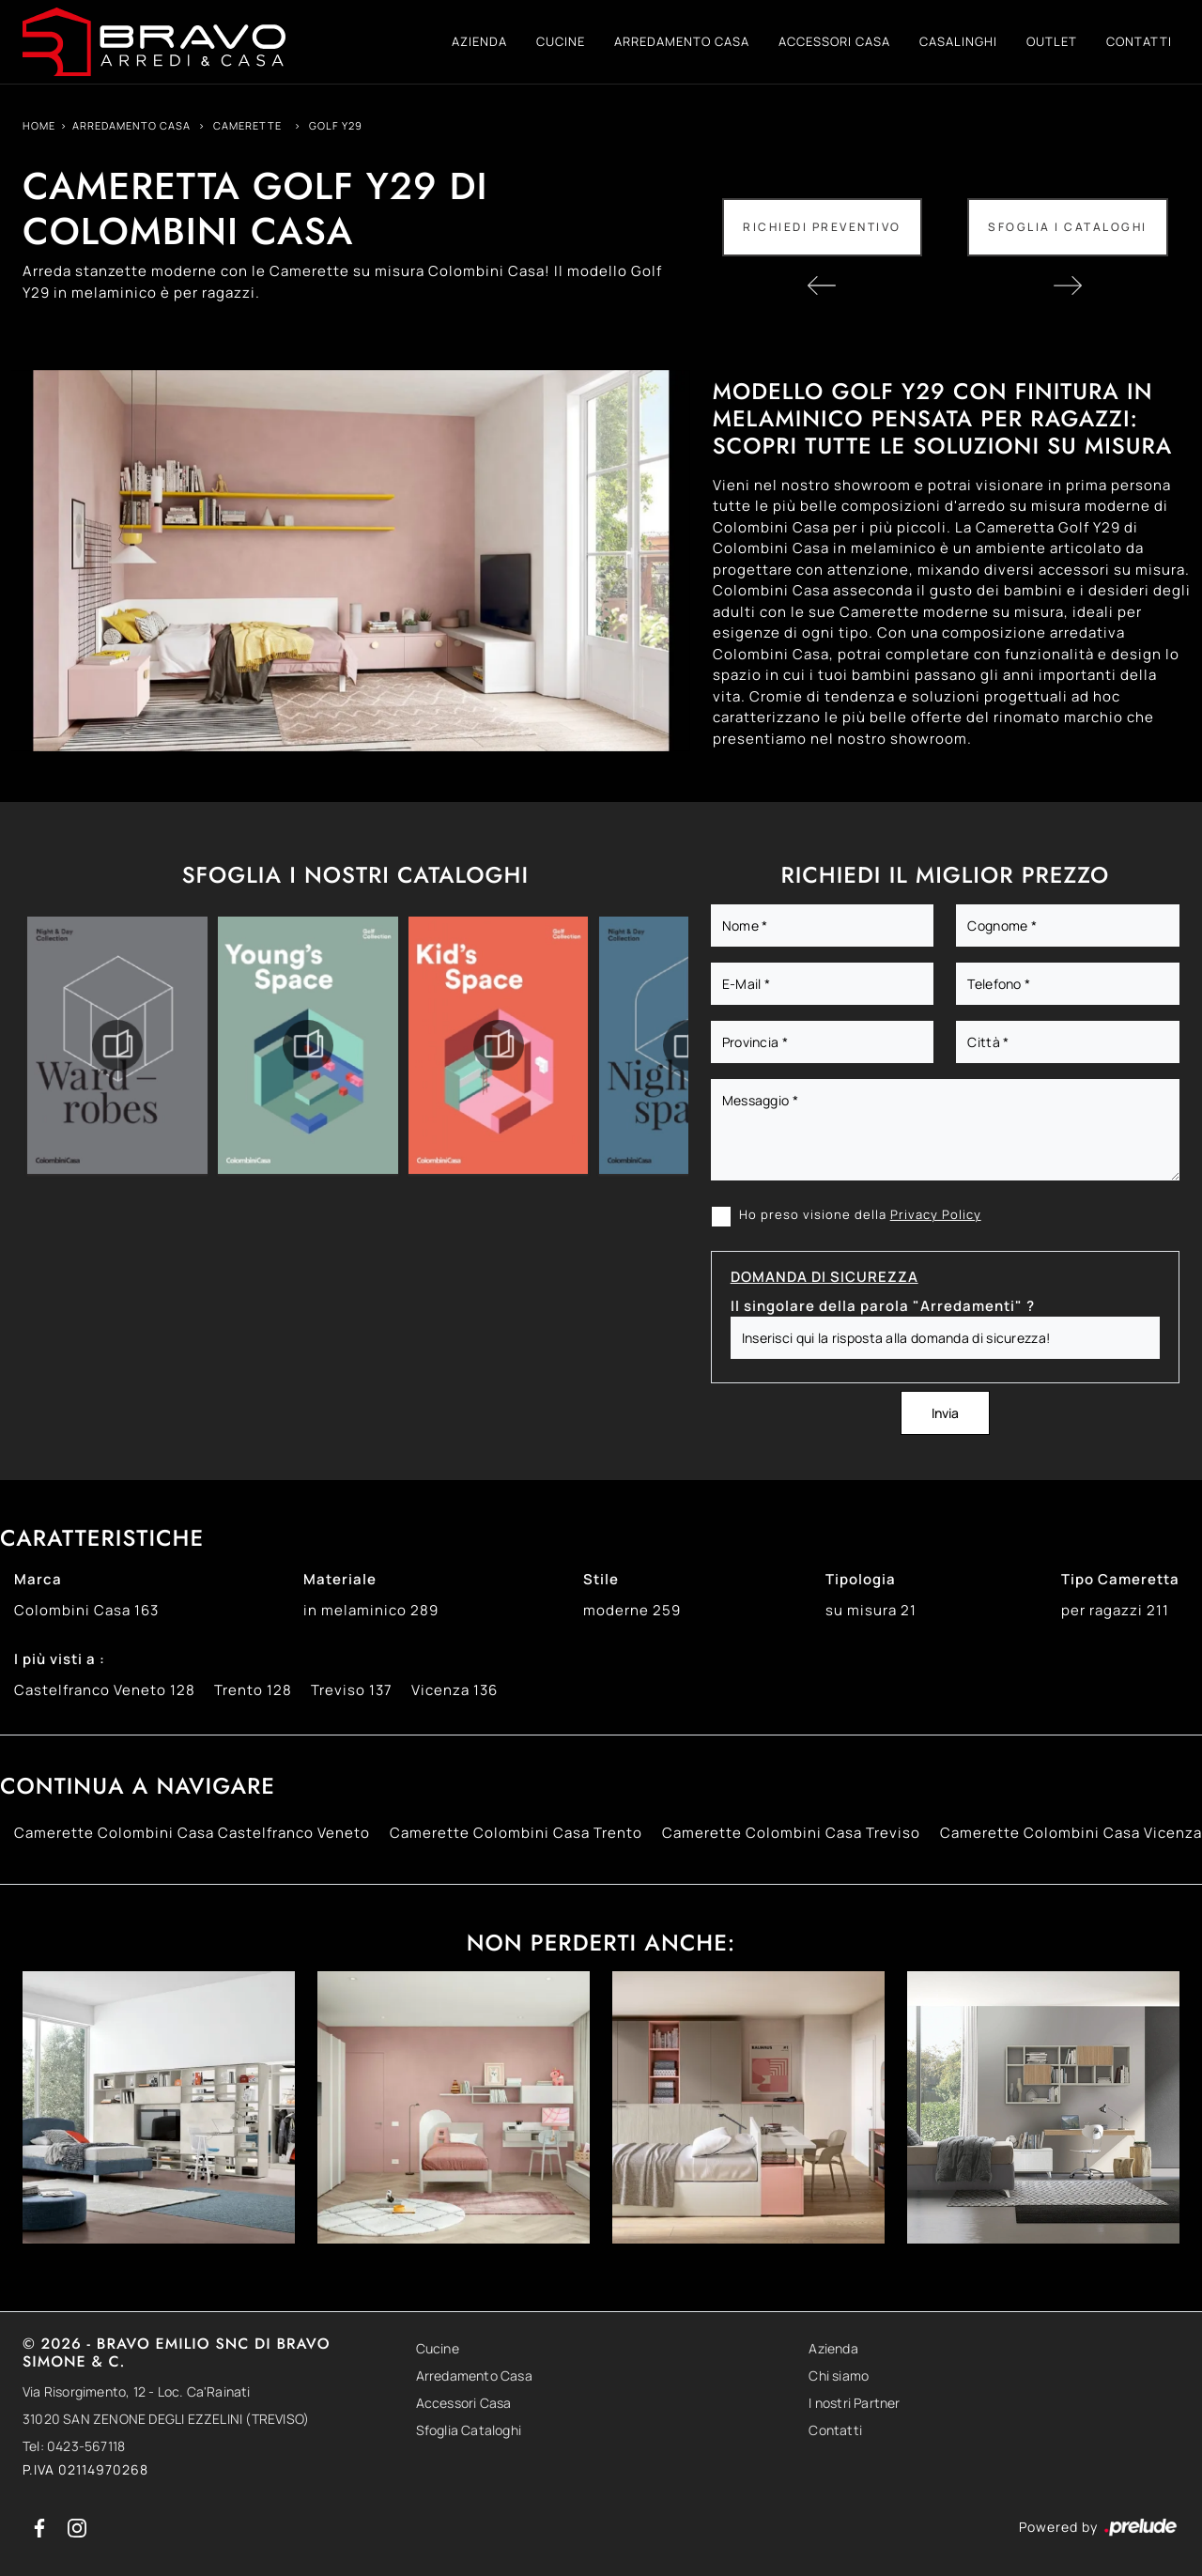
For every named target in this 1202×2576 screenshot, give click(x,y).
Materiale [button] (340, 1579)
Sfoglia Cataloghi (468, 2430)
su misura (871, 1610)
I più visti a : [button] (59, 1659)
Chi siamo (839, 2375)
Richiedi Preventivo (822, 227)
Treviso (352, 1690)
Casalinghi (958, 41)
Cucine (560, 41)
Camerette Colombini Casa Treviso (791, 1833)
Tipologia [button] (860, 1579)
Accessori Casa (834, 41)
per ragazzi (1115, 1610)
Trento (253, 1690)
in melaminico (371, 1610)
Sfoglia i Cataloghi (1068, 227)
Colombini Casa (86, 1610)
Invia (945, 1413)
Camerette (247, 125)
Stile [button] (601, 1579)
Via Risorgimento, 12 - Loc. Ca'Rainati (137, 2391)
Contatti (1139, 41)
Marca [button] (38, 1579)
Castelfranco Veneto (104, 1690)
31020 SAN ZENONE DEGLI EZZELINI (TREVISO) (166, 2419)
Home (39, 125)
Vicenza (454, 1690)
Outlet (1051, 41)
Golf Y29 (335, 125)
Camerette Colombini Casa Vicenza (1071, 1833)
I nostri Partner (854, 2403)
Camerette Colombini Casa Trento (516, 1833)
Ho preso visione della (860, 1214)
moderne (632, 1610)
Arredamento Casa (681, 41)
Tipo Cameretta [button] (1120, 1579)
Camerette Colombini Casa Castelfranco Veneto (192, 1833)
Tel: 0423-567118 (74, 2446)
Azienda (479, 41)
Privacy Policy (935, 1214)
